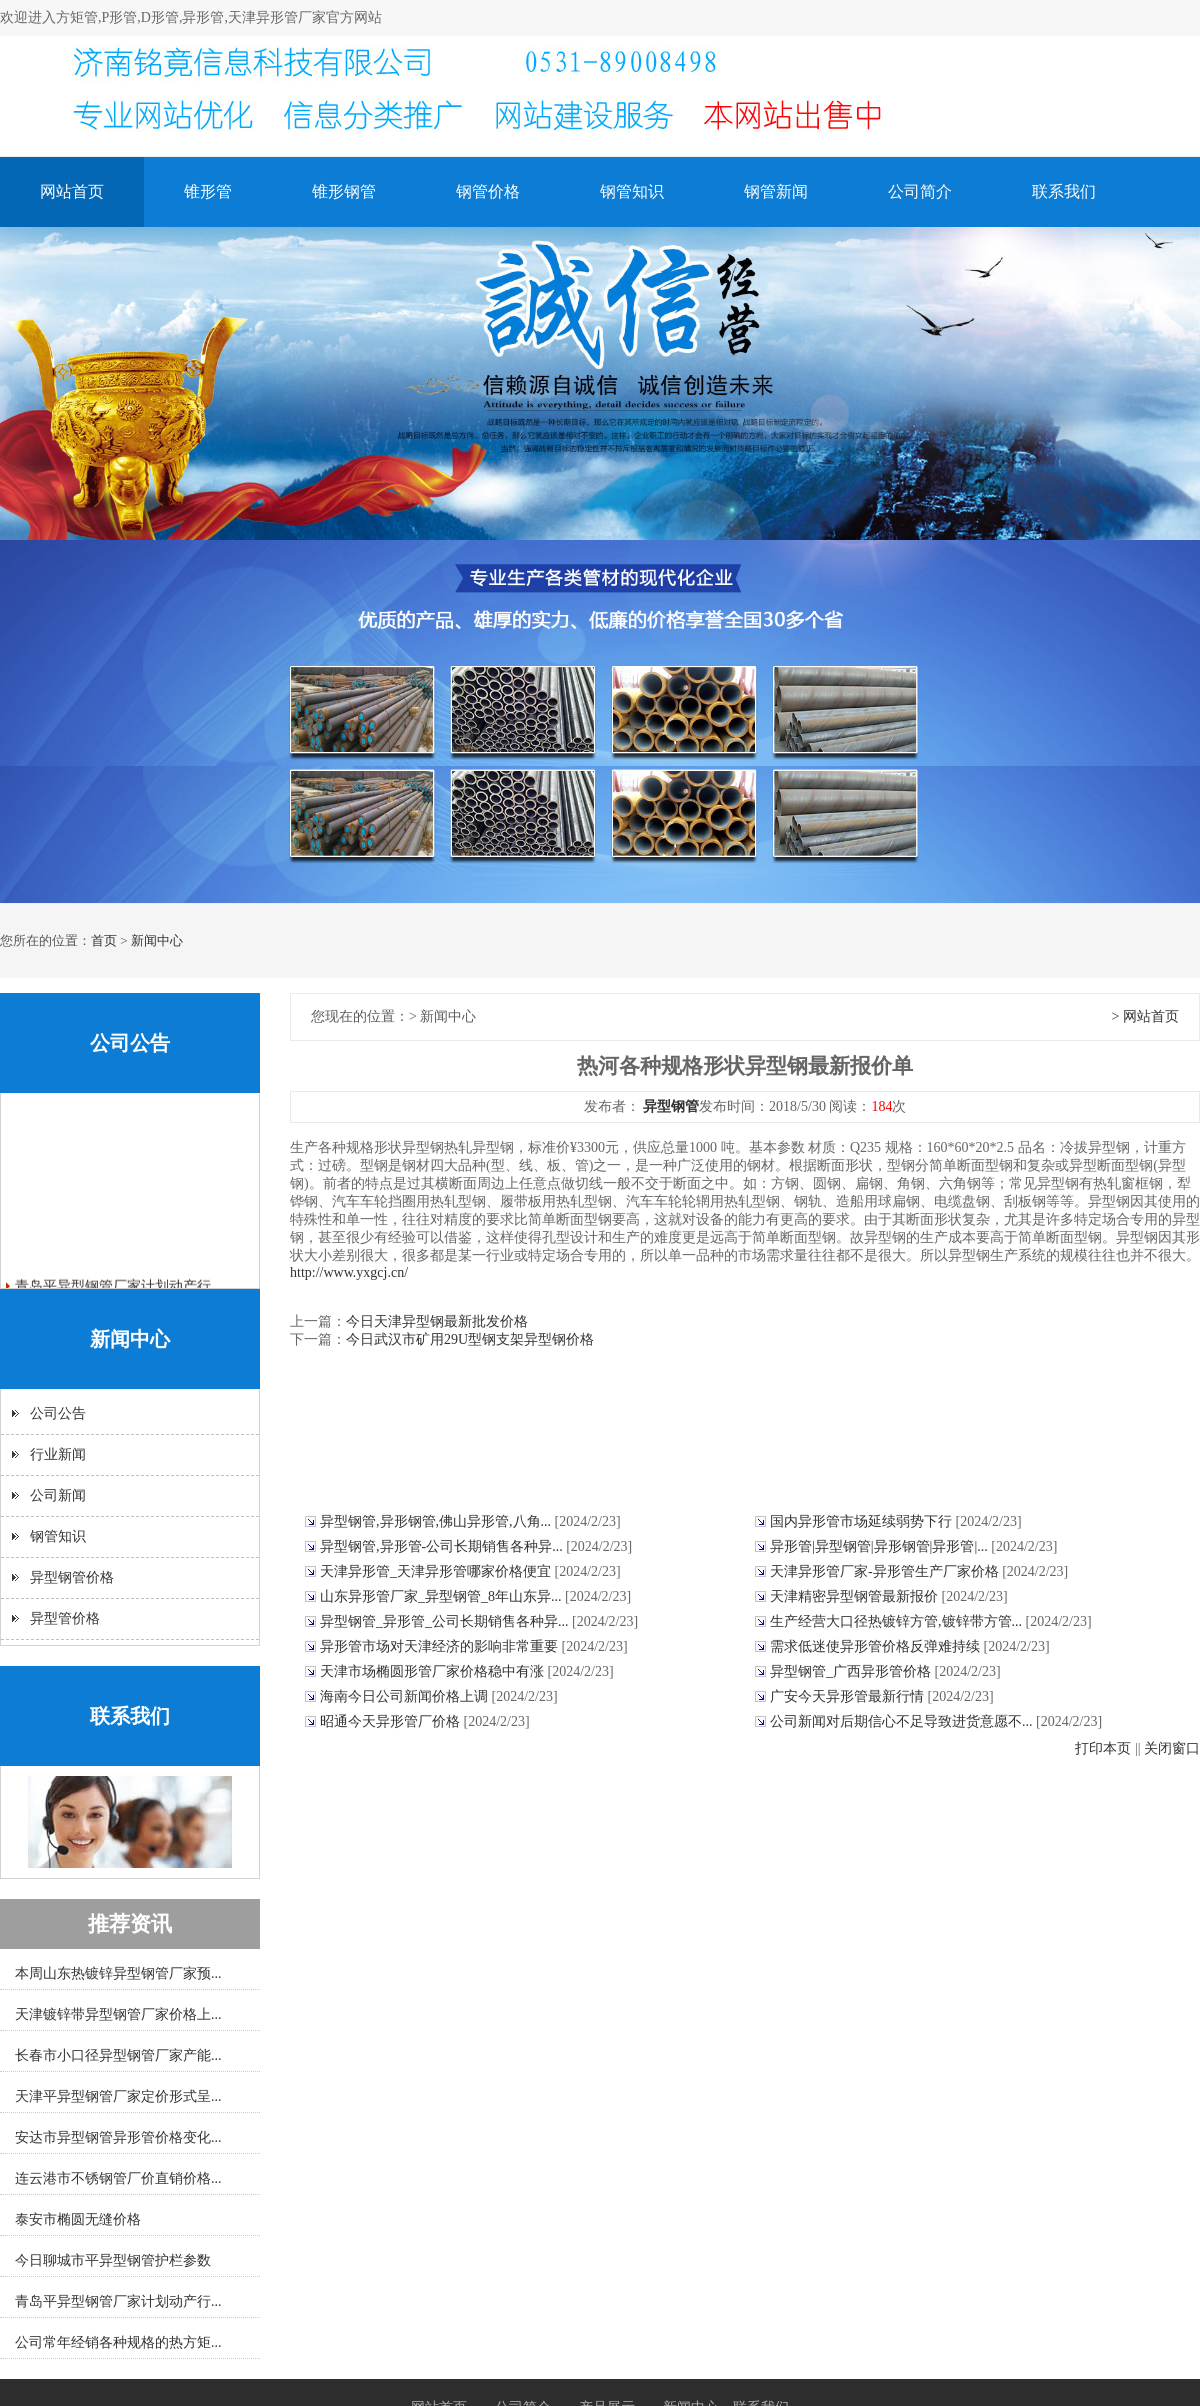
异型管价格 (65, 1618)
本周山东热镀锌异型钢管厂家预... (118, 1973)
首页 (104, 940)
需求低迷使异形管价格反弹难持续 (877, 1646)
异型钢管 (671, 1106)
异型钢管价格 (72, 1577)
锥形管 (208, 191)
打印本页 (1103, 1748)
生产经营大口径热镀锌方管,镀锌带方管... (898, 1621)
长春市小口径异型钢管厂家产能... (118, 2055)
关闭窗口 (1172, 1748)
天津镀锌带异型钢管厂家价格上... (118, 2014)
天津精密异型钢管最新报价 (856, 1596)
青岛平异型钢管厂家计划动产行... (118, 2301)
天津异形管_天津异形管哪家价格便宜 (437, 1571)
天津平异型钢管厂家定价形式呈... (118, 2096)
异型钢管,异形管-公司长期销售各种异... (443, 1546)
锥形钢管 (344, 191)
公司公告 (58, 1413)
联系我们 (1064, 191)
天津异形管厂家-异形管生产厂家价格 (886, 1571)
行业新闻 (58, 1454)
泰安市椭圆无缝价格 (78, 2219)
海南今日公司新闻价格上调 (406, 1696)
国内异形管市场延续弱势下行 (863, 1521)
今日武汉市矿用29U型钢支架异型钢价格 (470, 1339)
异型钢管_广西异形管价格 (852, 1671)
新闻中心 (157, 940)
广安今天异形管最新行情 (849, 1696)
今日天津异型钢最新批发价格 (437, 1321)
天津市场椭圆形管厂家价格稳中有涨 (434, 1671)
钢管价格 (488, 191)
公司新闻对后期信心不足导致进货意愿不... (903, 1721)
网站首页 (72, 191)
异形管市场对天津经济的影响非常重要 (441, 1646)
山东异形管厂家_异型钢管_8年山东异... (442, 1596)
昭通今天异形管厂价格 (392, 1721)
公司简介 (920, 191)
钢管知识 (632, 191)
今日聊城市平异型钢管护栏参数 (113, 2260)
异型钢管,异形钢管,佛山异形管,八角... (437, 1521)
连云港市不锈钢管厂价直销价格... (118, 2178)
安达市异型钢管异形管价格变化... (118, 2137)
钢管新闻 (776, 191)
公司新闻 (58, 1495)
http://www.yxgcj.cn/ (349, 1272)
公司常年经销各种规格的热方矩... (118, 2342)
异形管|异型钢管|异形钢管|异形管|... (880, 1546)
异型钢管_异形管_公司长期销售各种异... (446, 1621)
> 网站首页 (1145, 1016)
